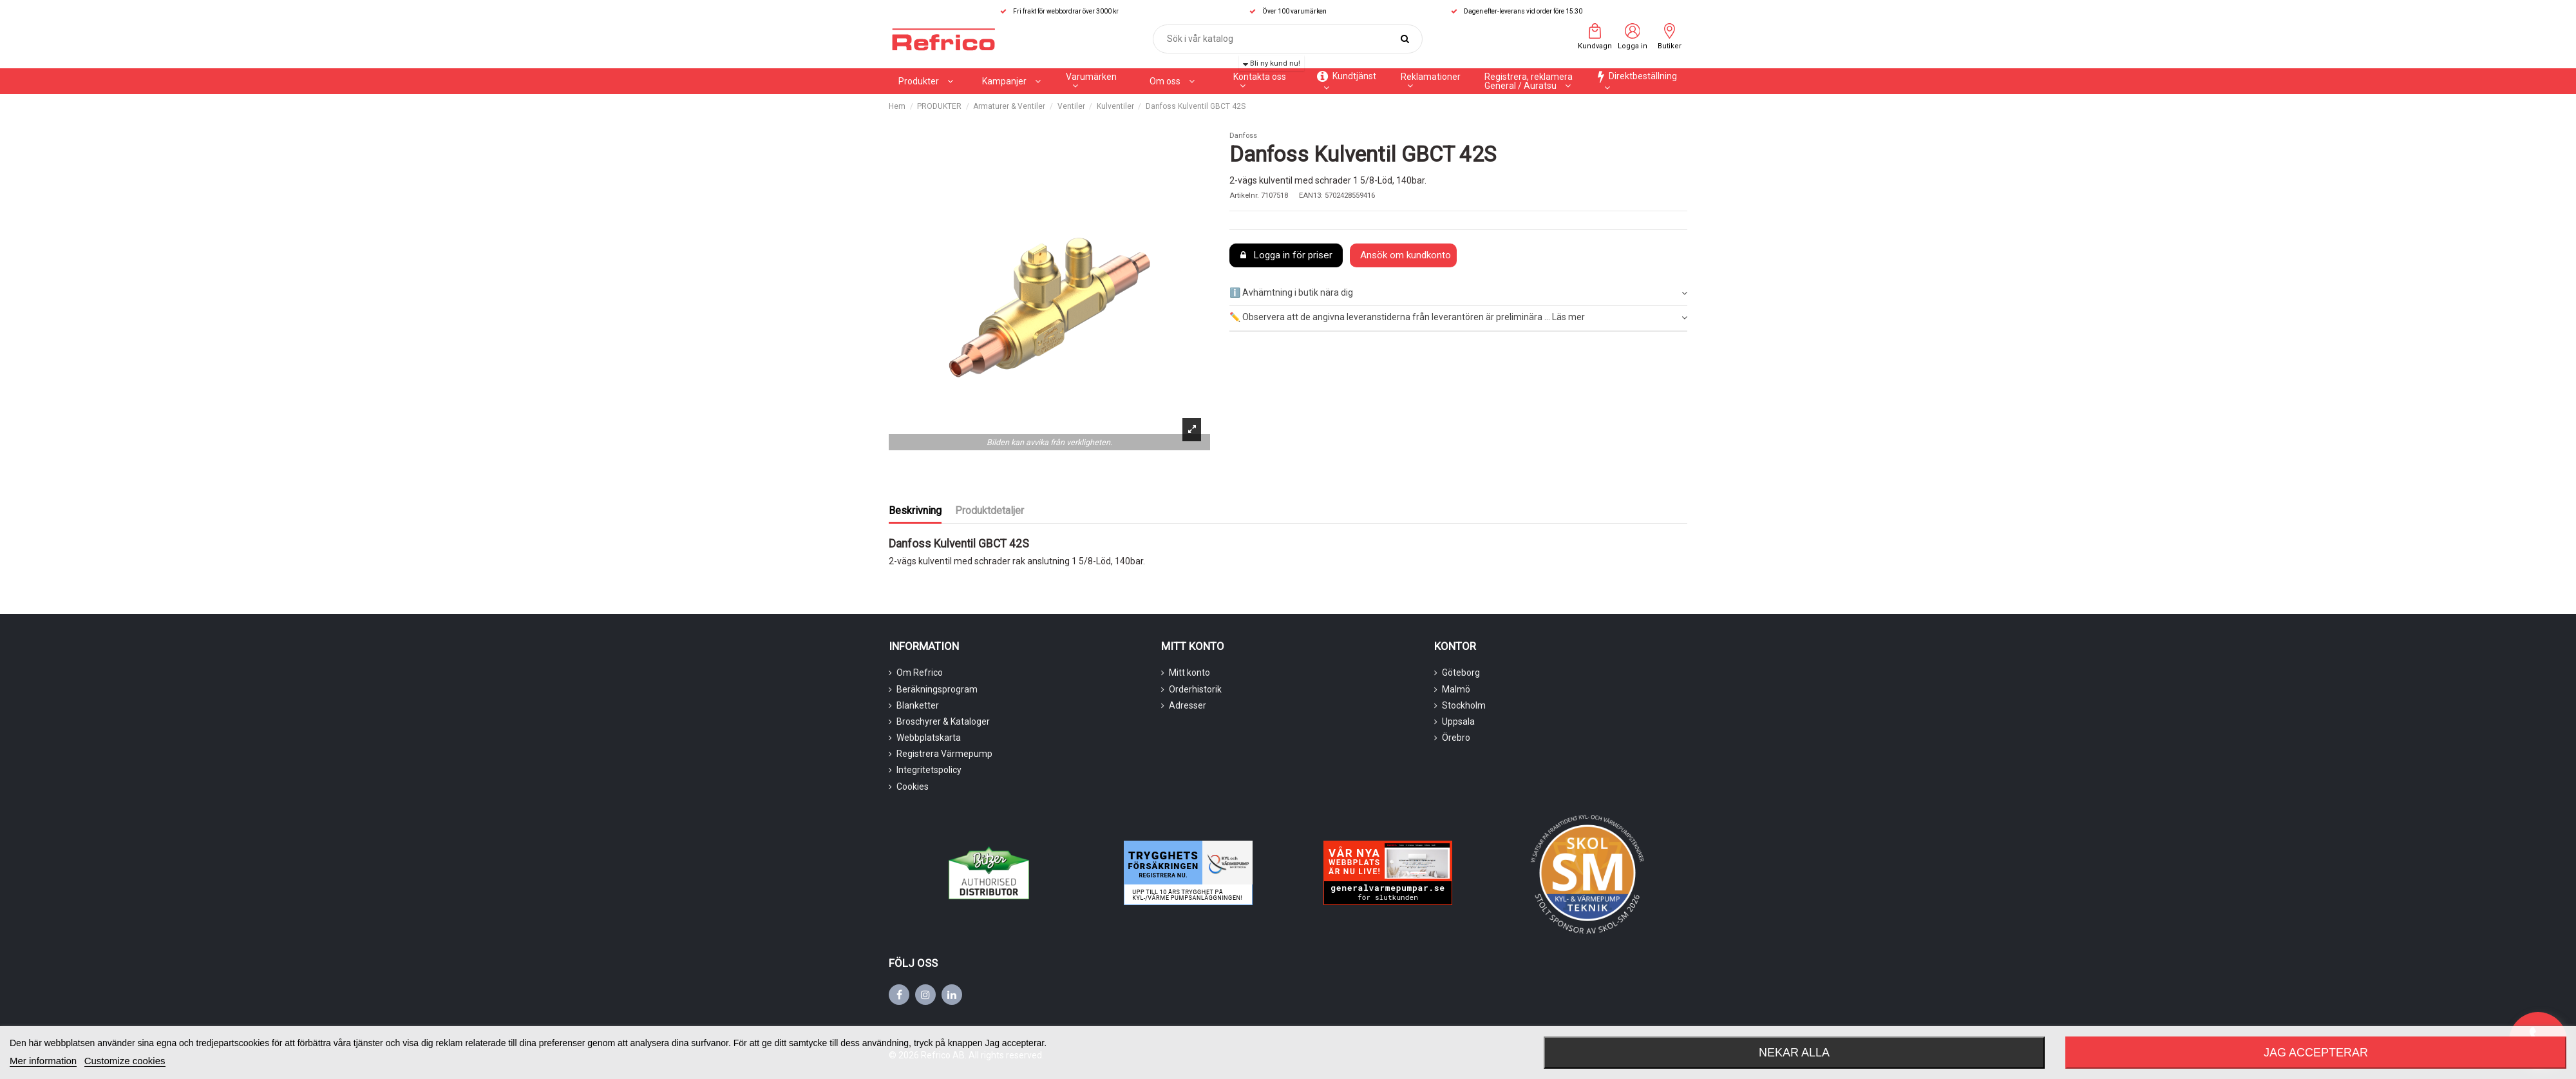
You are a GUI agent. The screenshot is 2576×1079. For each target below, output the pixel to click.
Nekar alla (1794, 1052)
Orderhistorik (1195, 689)
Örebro (1456, 737)
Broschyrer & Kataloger (943, 721)
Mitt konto (1189, 672)
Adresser (1187, 705)
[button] (1011, 81)
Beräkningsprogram (937, 689)
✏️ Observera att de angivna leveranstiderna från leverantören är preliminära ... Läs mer (1458, 317)
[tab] (1458, 293)
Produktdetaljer (989, 510)
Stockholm (1464, 705)
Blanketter (917, 705)
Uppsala (1458, 721)
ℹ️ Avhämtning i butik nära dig (1458, 293)
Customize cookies (125, 1060)
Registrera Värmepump (944, 754)
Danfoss (1243, 135)
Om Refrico (919, 672)
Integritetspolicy (928, 770)
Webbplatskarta (928, 737)
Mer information (43, 1060)
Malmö (1456, 689)
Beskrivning (915, 510)
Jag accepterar (2316, 1052)
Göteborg (1461, 672)
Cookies (912, 786)
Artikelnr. (1244, 195)
